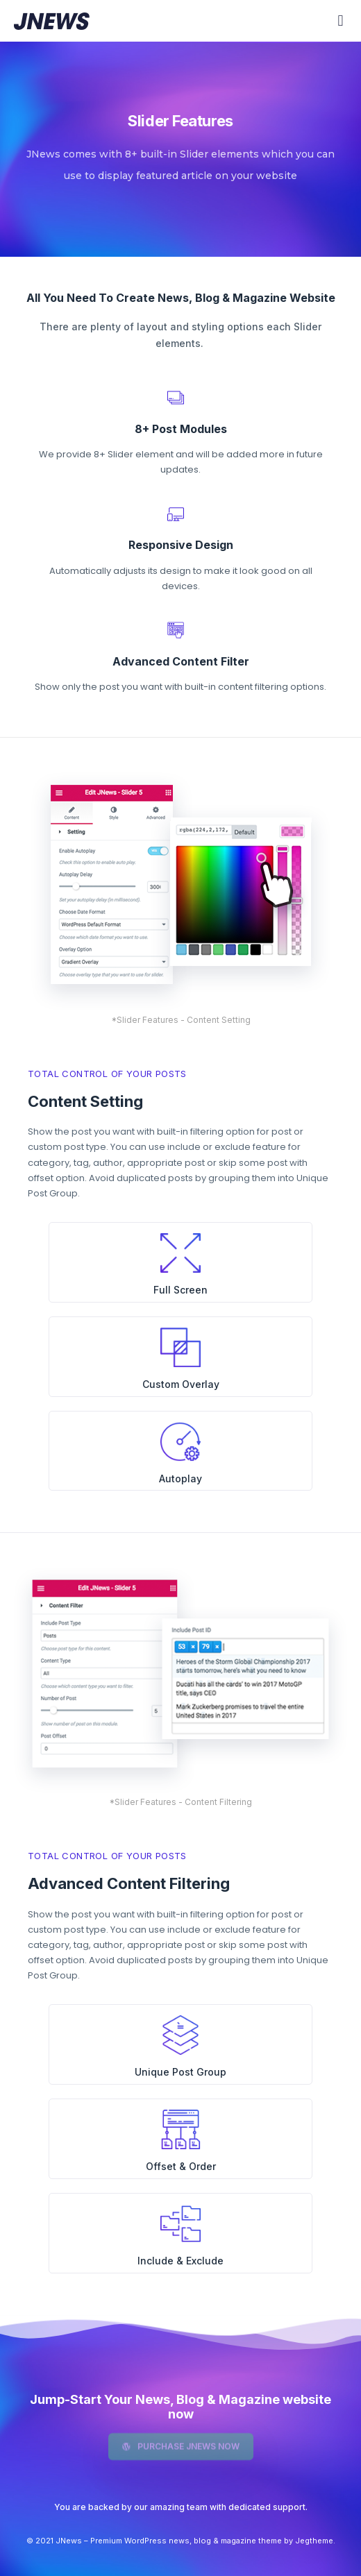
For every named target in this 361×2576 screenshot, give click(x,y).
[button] (340, 21)
